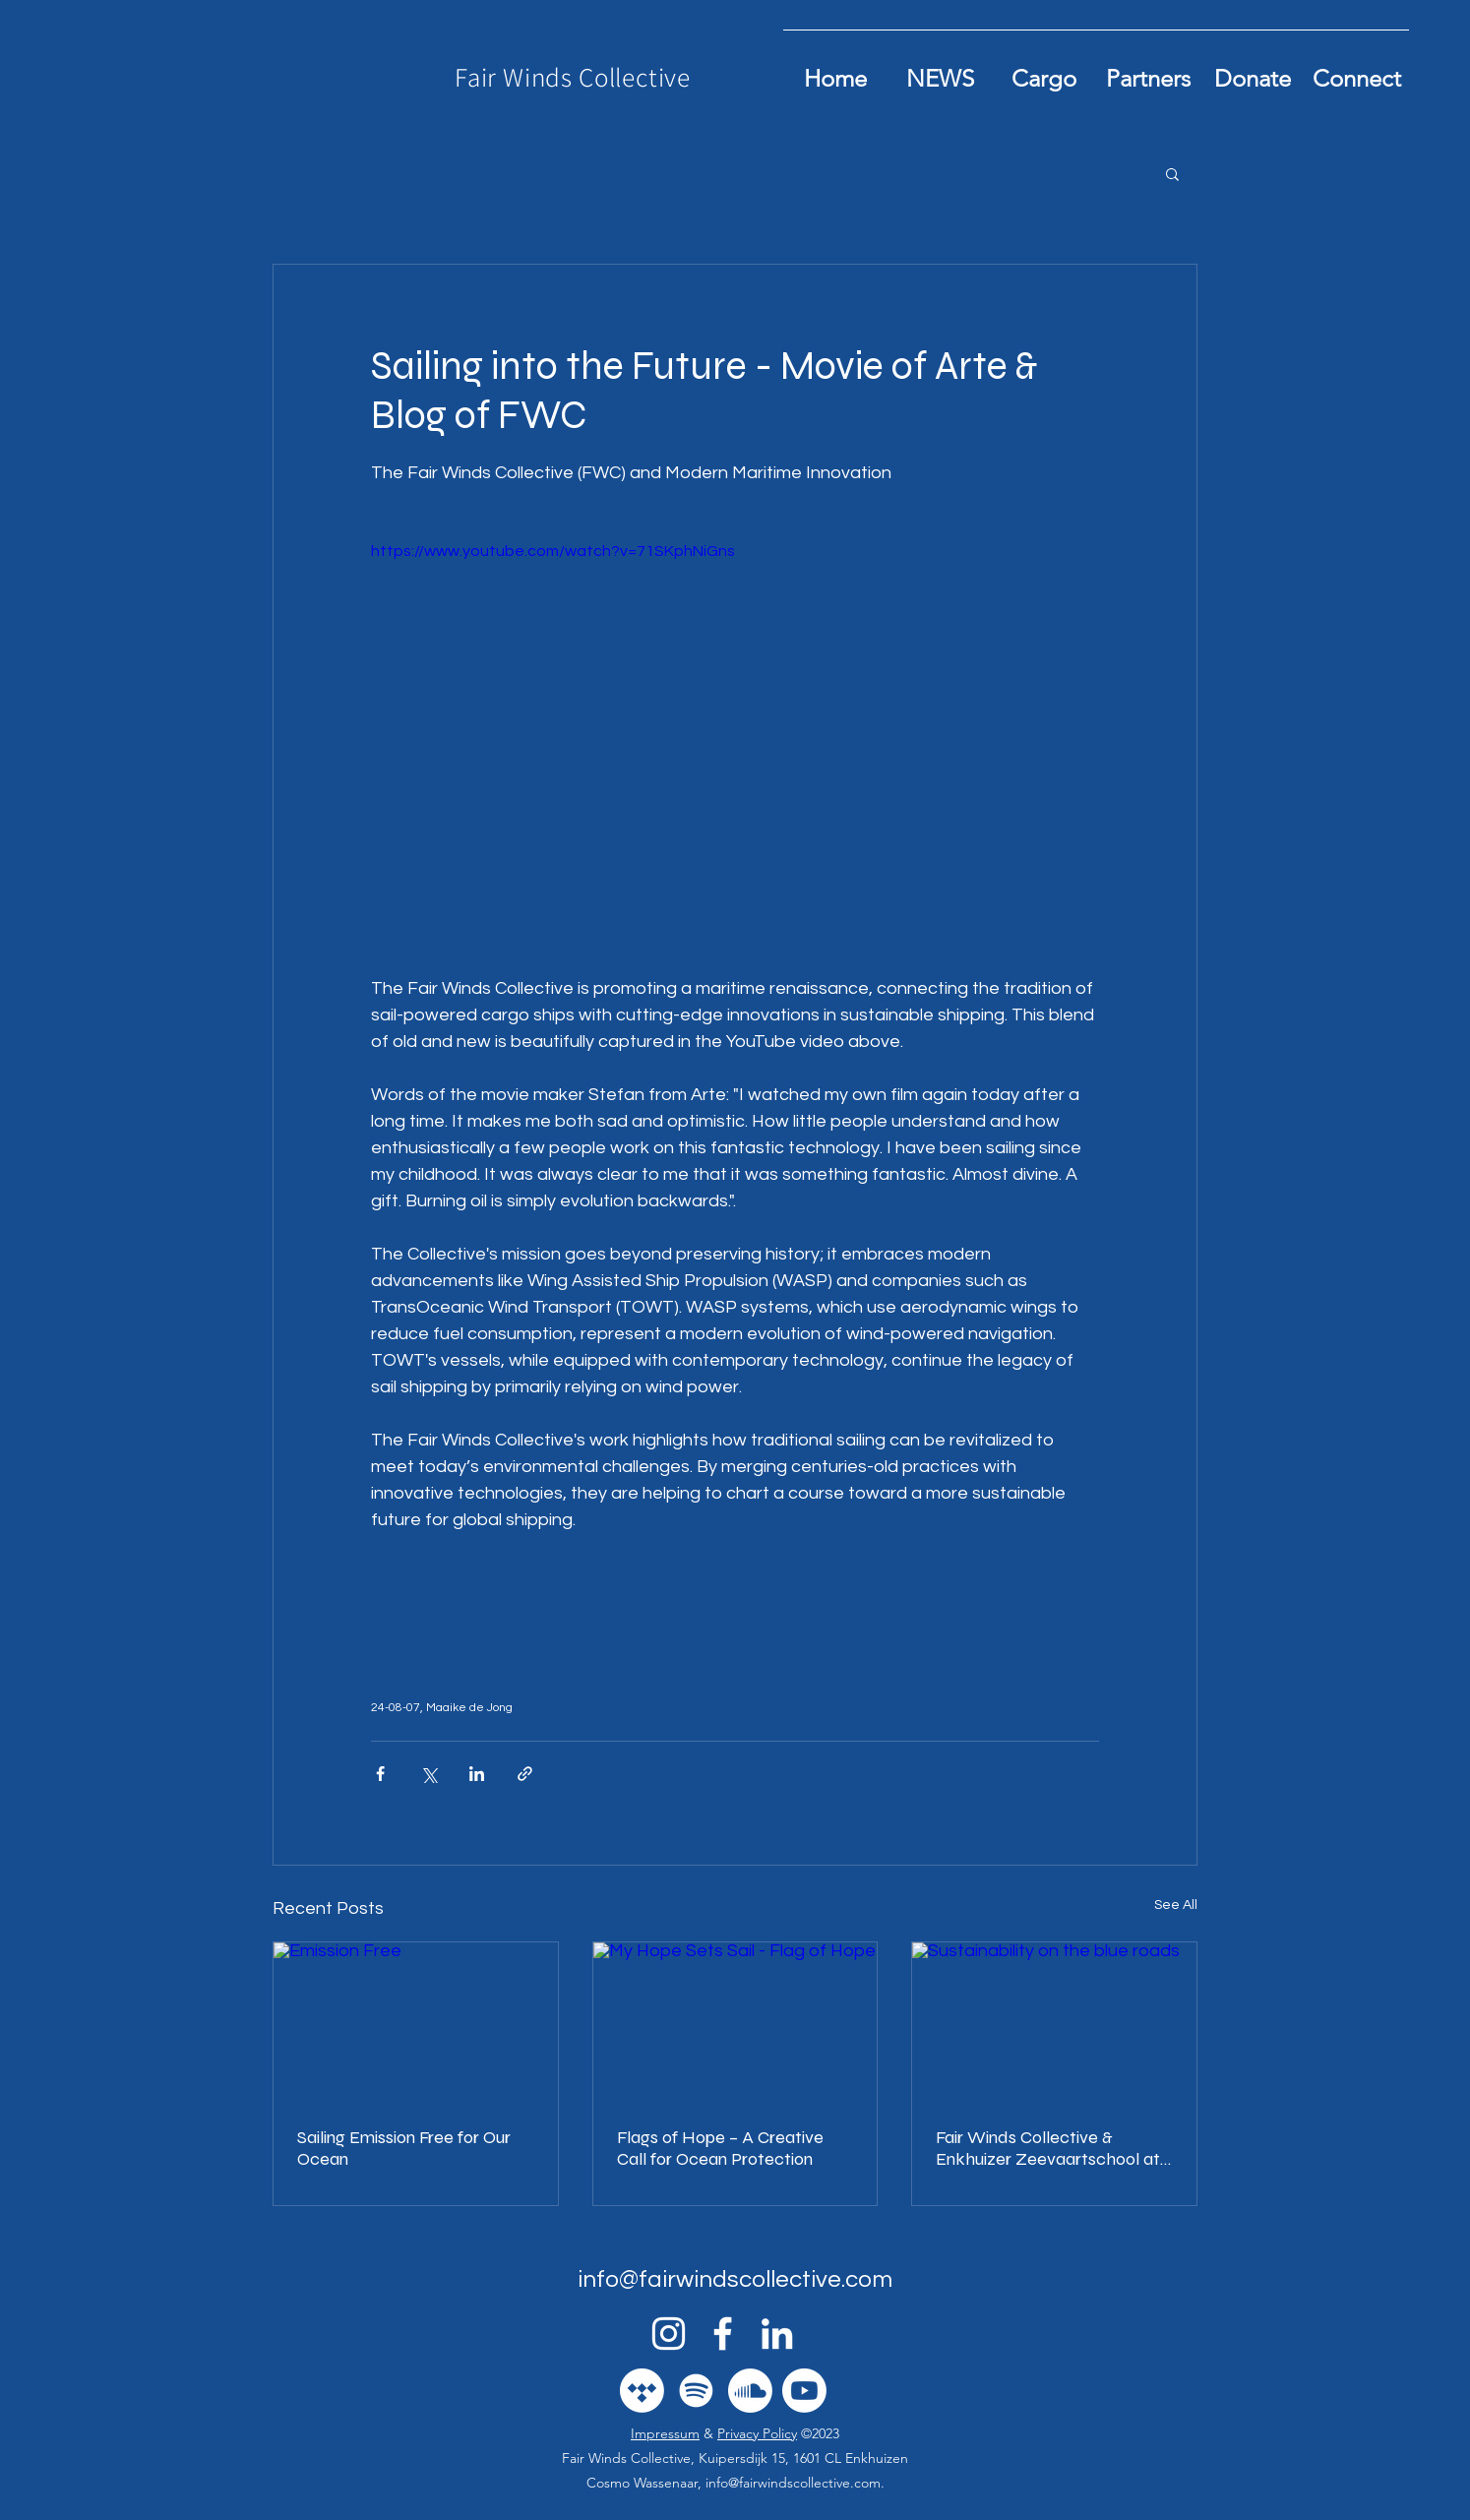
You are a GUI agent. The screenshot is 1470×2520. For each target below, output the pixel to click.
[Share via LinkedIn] (476, 1773)
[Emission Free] (416, 2022)
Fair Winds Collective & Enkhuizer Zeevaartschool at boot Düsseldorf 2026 (1048, 2148)
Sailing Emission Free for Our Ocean (404, 2148)
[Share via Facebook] (380, 1773)
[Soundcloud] (750, 2390)
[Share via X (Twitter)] (428, 1773)
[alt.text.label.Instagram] (668, 2333)
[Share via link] (525, 1773)
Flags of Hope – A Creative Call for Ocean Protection (720, 2148)
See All (1175, 1905)
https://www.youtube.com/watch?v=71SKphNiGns (553, 551)
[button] (1172, 173)
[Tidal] (642, 2390)
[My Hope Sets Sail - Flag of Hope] (735, 2022)
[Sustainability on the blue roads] (1054, 2022)
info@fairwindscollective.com (735, 2279)
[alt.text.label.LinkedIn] (777, 2333)
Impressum (665, 2433)
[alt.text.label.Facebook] (723, 2333)
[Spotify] (696, 2390)
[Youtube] (804, 2390)
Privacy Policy (757, 2433)
